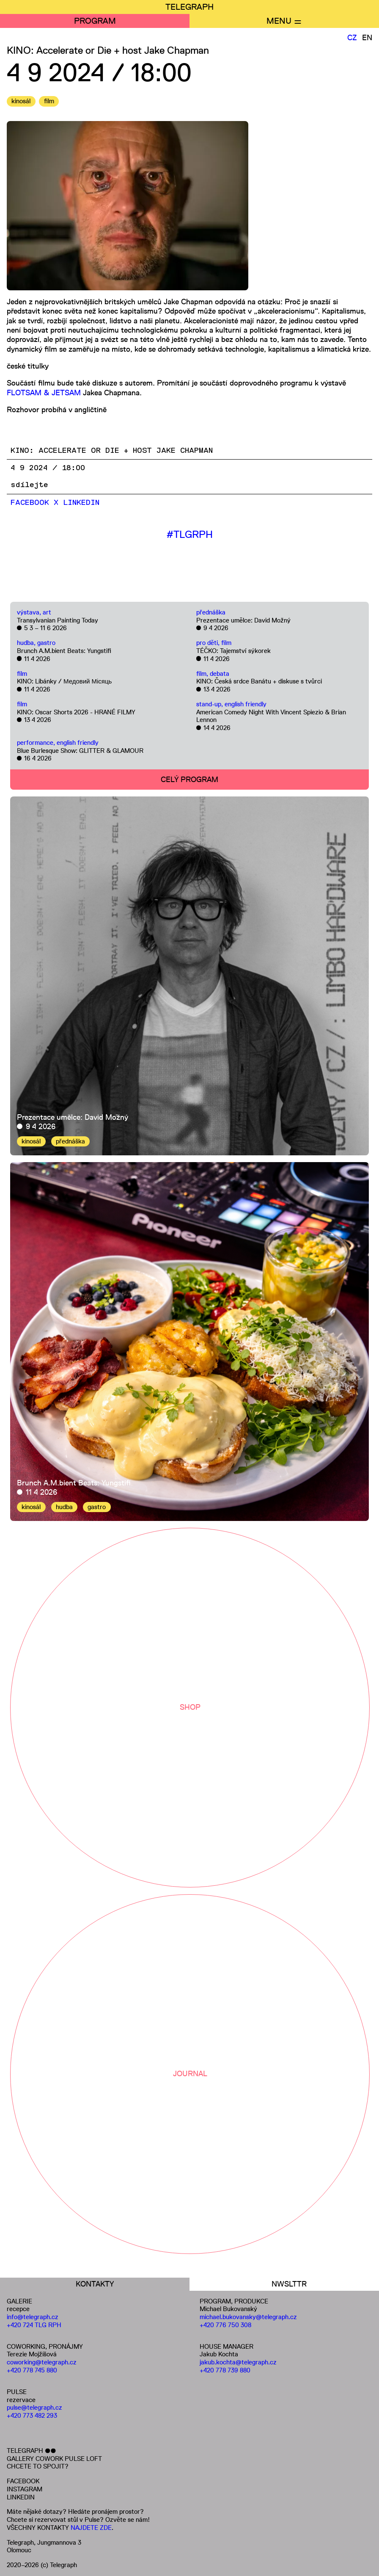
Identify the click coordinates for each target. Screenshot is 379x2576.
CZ (352, 37)
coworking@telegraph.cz (42, 2362)
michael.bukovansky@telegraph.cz (248, 2317)
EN (367, 37)
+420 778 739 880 (225, 2370)
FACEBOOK (23, 2481)
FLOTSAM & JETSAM (44, 392)
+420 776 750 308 (225, 2325)
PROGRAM (95, 21)
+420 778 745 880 (32, 2370)
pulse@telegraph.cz (34, 2407)
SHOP (190, 1707)
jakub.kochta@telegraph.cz (238, 2362)
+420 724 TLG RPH (34, 2325)
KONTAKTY (95, 2284)
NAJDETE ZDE (91, 2528)
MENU (278, 21)
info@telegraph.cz (32, 2317)
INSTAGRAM (24, 2489)
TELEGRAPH (189, 7)
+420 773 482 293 (32, 2415)
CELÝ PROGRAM (189, 779)
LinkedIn (81, 503)
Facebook (30, 503)
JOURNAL (190, 2073)
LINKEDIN (21, 2497)
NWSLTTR (289, 2284)
